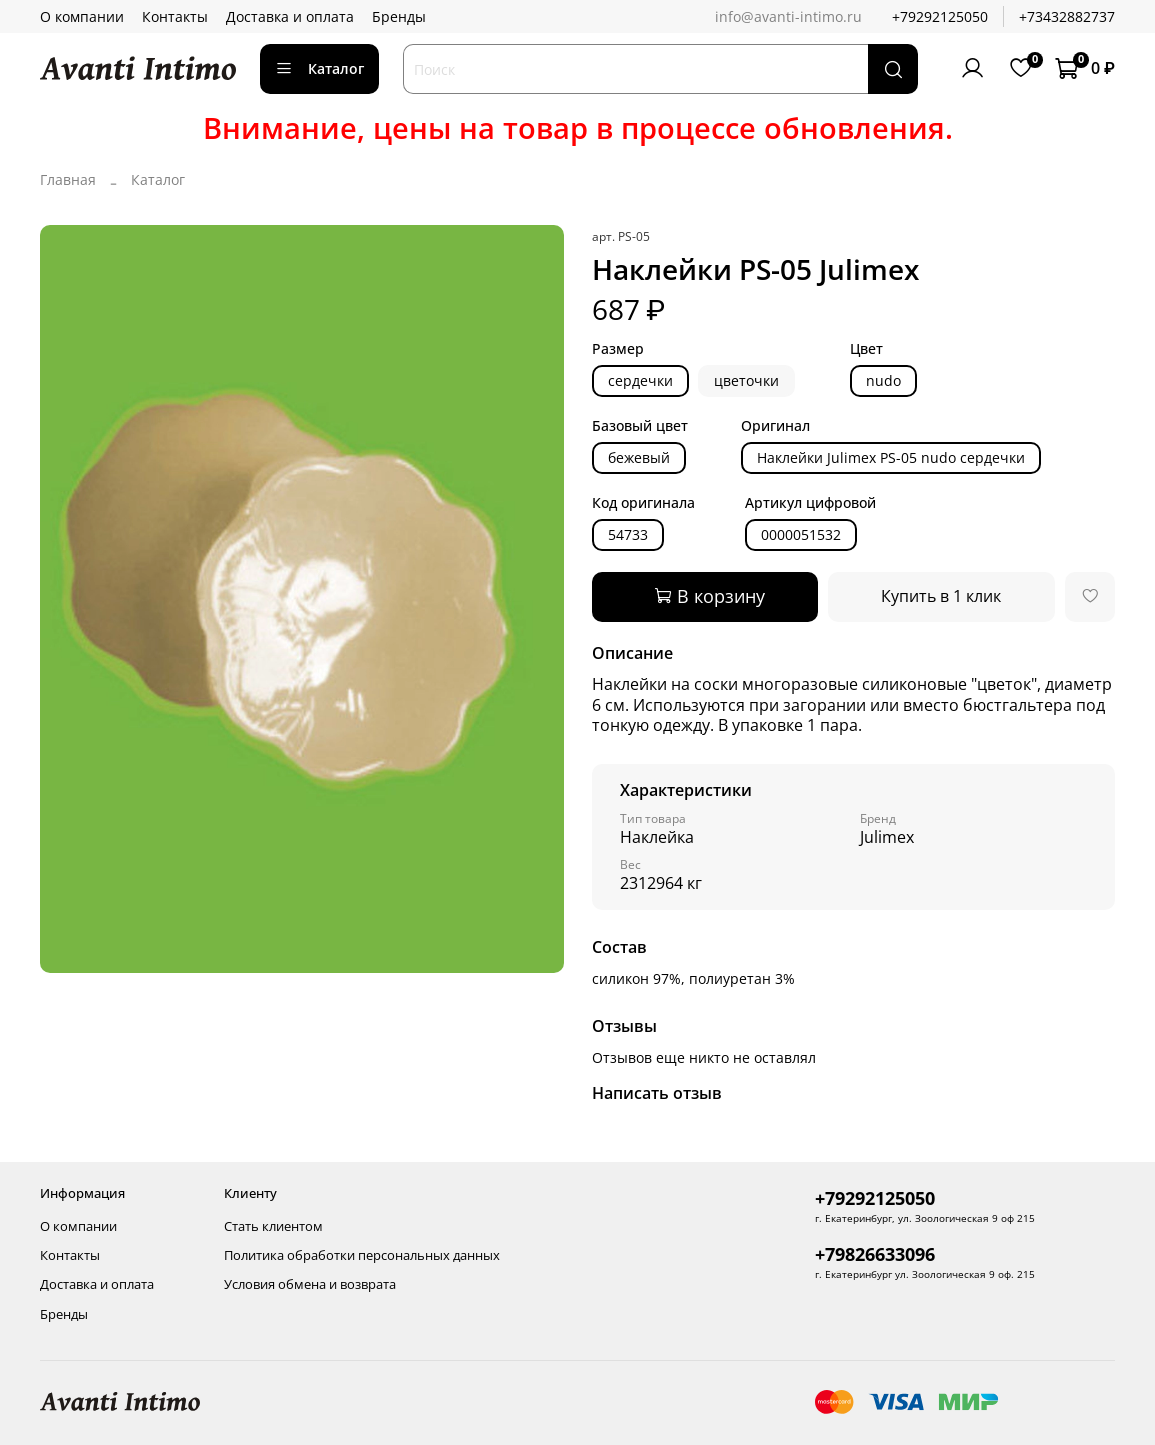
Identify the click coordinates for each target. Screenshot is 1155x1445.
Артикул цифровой (810, 503)
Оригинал (775, 426)
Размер (618, 349)
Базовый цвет (640, 426)
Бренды (399, 16)
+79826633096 (875, 1254)
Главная (68, 179)
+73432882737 (1067, 16)
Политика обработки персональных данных (362, 1255)
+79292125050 (940, 16)
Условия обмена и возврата (310, 1284)
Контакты (175, 16)
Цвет (866, 349)
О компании (82, 16)
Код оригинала (643, 503)
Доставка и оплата (290, 16)
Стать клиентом (273, 1226)
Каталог (319, 68)
